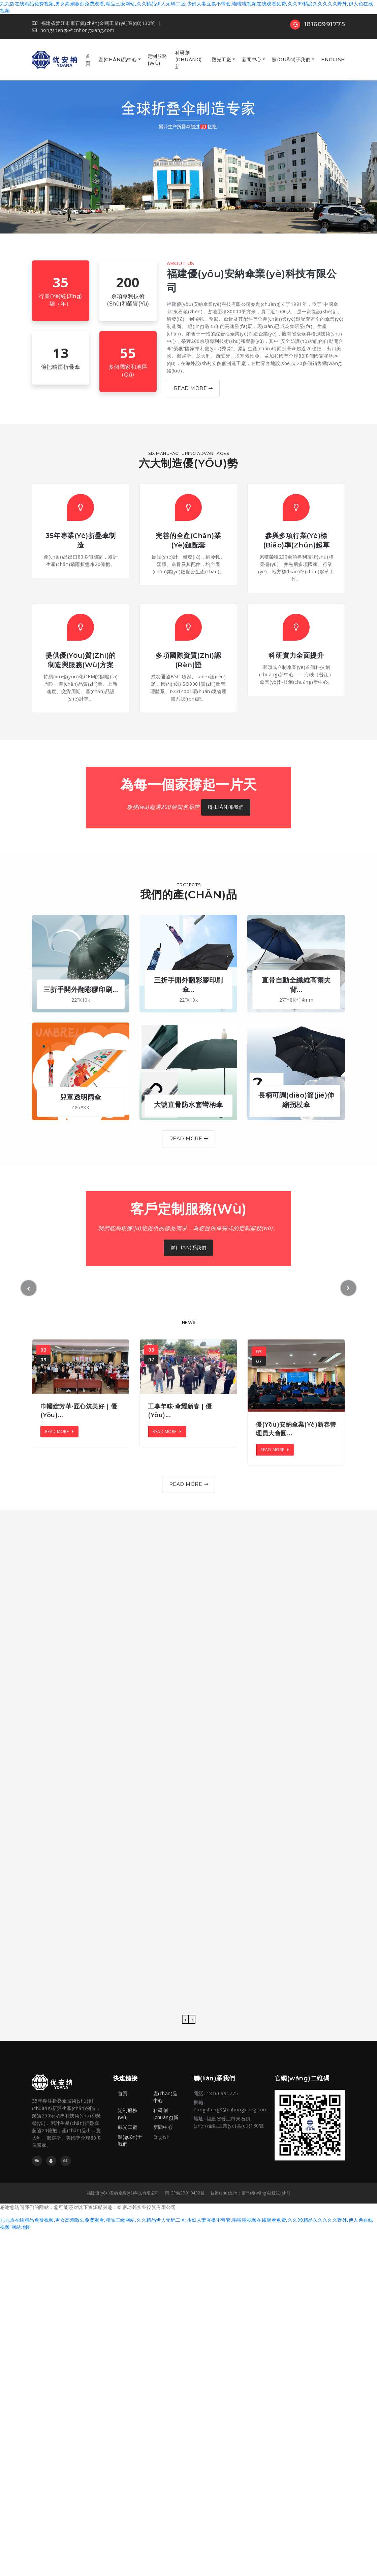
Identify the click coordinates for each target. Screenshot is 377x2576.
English (333, 60)
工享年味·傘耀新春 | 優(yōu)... (180, 1411)
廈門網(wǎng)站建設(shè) (266, 2193)
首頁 (88, 59)
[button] (28, 1288)
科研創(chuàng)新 (188, 59)
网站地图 (21, 2227)
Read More (193, 388)
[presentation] (185, 2019)
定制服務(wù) (157, 59)
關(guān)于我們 (291, 60)
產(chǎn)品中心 (117, 60)
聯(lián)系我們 (226, 807)
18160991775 (317, 24)
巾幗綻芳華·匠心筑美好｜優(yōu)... (78, 1411)
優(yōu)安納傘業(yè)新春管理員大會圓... (296, 1429)
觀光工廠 (221, 60)
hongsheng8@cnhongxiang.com (73, 30)
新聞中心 (251, 60)
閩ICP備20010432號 (185, 2193)
